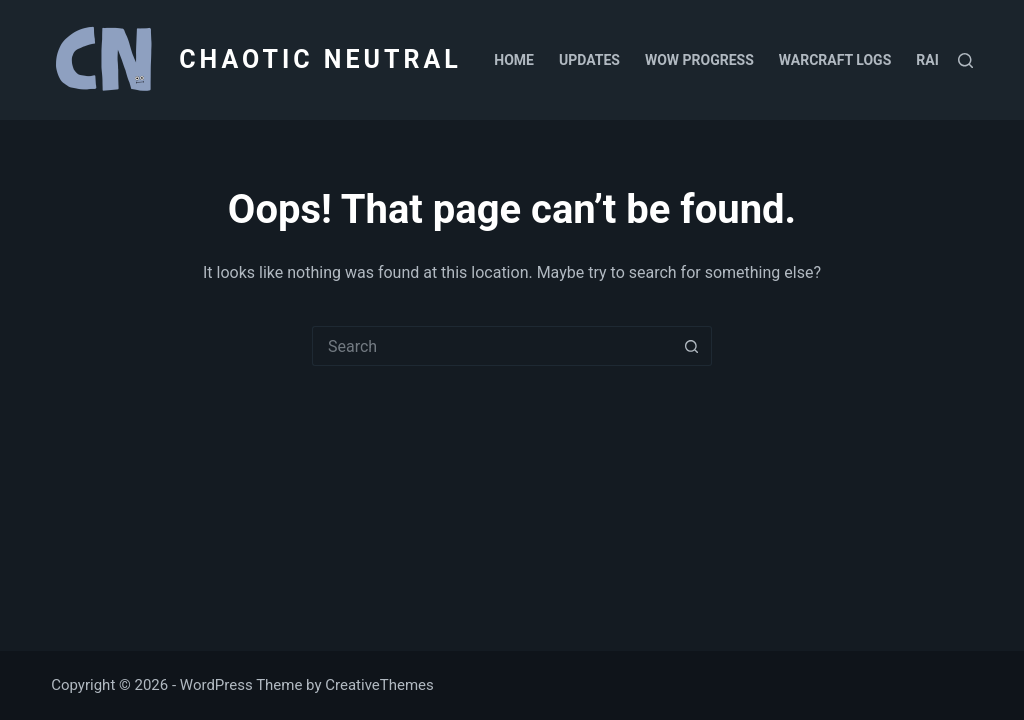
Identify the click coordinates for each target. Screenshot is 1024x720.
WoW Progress (699, 60)
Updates (589, 60)
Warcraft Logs (835, 60)
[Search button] (692, 346)
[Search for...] (492, 346)
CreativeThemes (379, 685)
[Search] (965, 60)
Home (514, 60)
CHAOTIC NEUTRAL (320, 59)
